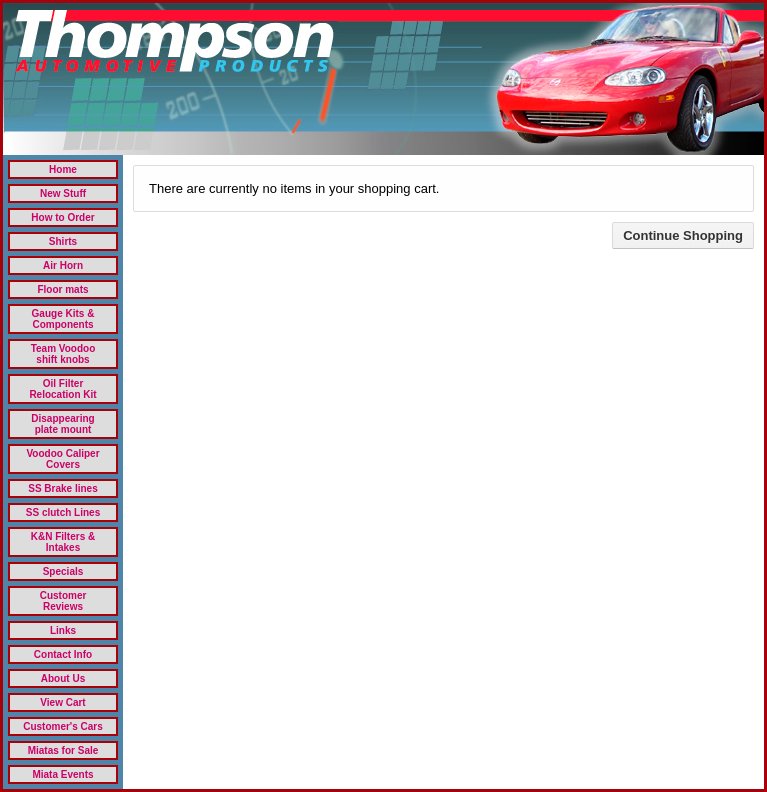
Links (63, 630)
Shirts (63, 241)
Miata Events (62, 774)
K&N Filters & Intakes (63, 542)
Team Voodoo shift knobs (63, 354)
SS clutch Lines (63, 512)
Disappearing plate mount (62, 424)
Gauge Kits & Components (63, 319)
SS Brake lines (62, 488)
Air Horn (63, 265)
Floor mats (62, 289)
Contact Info (63, 654)
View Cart (62, 702)
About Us (63, 678)
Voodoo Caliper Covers (62, 459)
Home (63, 169)
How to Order (62, 217)
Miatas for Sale (63, 750)
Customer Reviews (63, 601)
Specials (63, 571)
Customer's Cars (63, 726)
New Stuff (63, 193)
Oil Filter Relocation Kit (62, 389)
